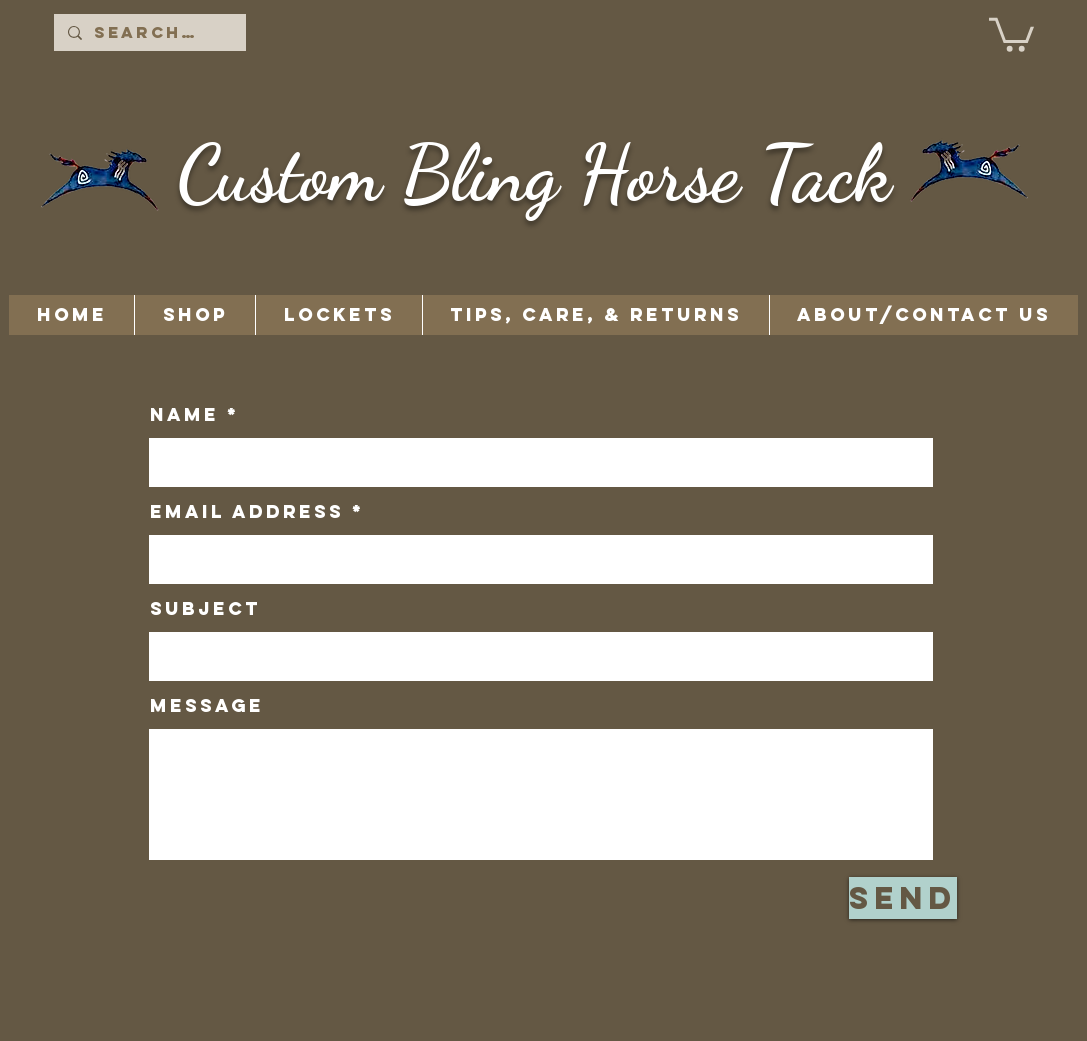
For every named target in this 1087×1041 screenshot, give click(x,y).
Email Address (247, 512)
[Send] (903, 898)
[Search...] (149, 32)
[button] (1011, 33)
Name (184, 415)
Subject (205, 609)
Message (207, 706)
